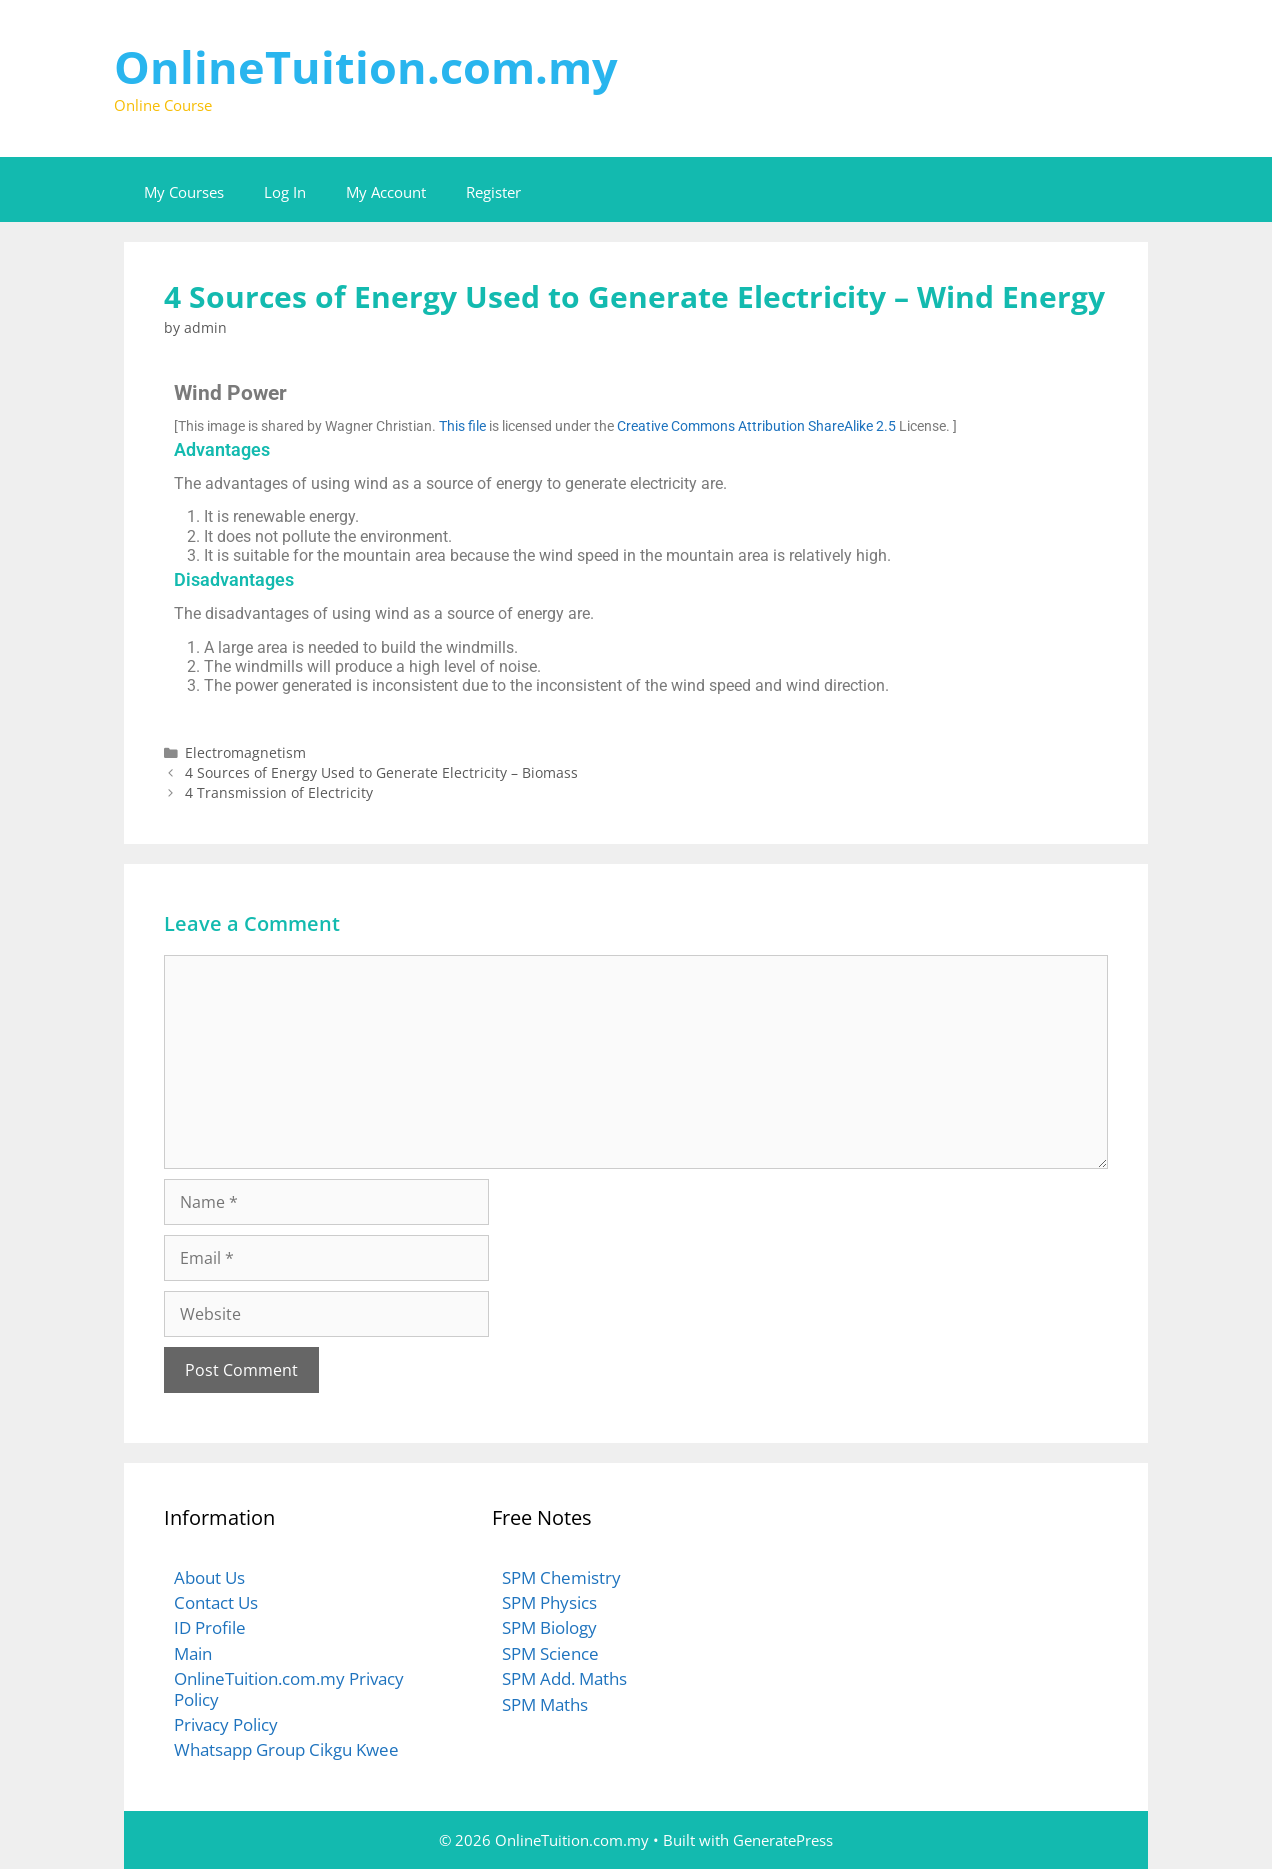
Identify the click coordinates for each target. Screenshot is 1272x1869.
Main (193, 1653)
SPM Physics (549, 1602)
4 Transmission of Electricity (279, 792)
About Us (209, 1577)
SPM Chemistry (561, 1577)
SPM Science (550, 1653)
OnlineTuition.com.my (366, 66)
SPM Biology (549, 1627)
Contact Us (216, 1602)
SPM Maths (545, 1704)
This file (462, 426)
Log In (285, 192)
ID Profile (210, 1627)
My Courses (184, 192)
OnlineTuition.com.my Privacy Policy (289, 1688)
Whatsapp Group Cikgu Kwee (286, 1749)
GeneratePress (783, 1840)
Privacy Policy (226, 1724)
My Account (386, 192)
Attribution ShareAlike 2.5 (817, 426)
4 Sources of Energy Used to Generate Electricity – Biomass (381, 772)
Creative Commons (676, 426)
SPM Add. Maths (564, 1678)
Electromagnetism (245, 752)
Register (493, 192)
